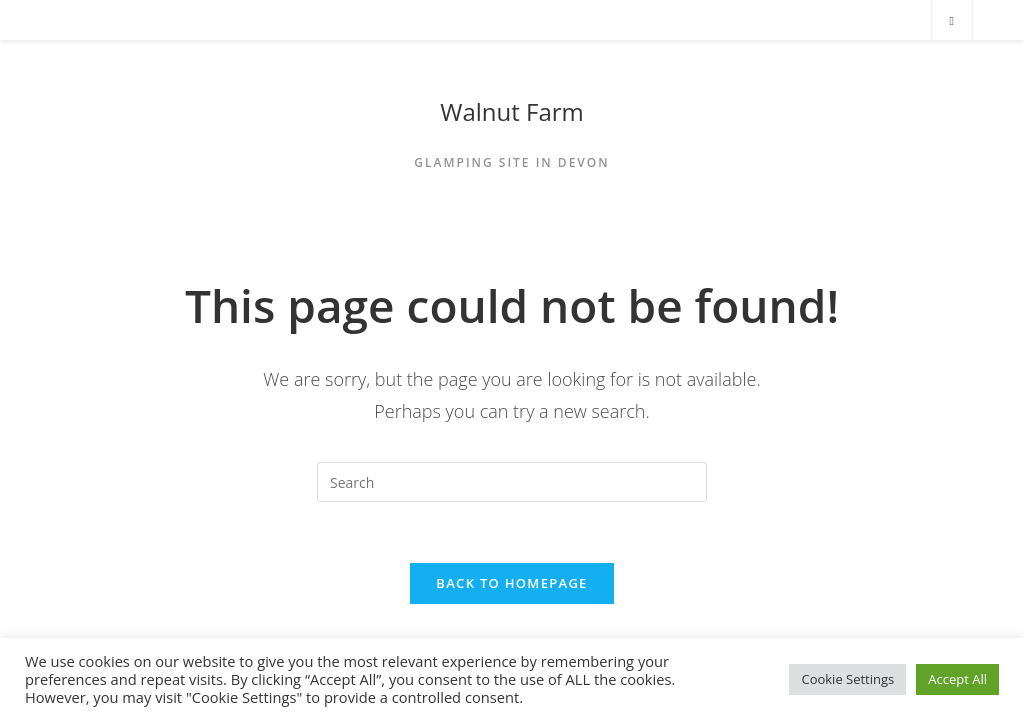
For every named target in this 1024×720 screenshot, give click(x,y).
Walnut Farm (512, 111)
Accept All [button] (957, 679)
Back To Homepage (511, 583)
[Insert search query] (512, 482)
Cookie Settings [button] (847, 679)
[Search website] (952, 21)
